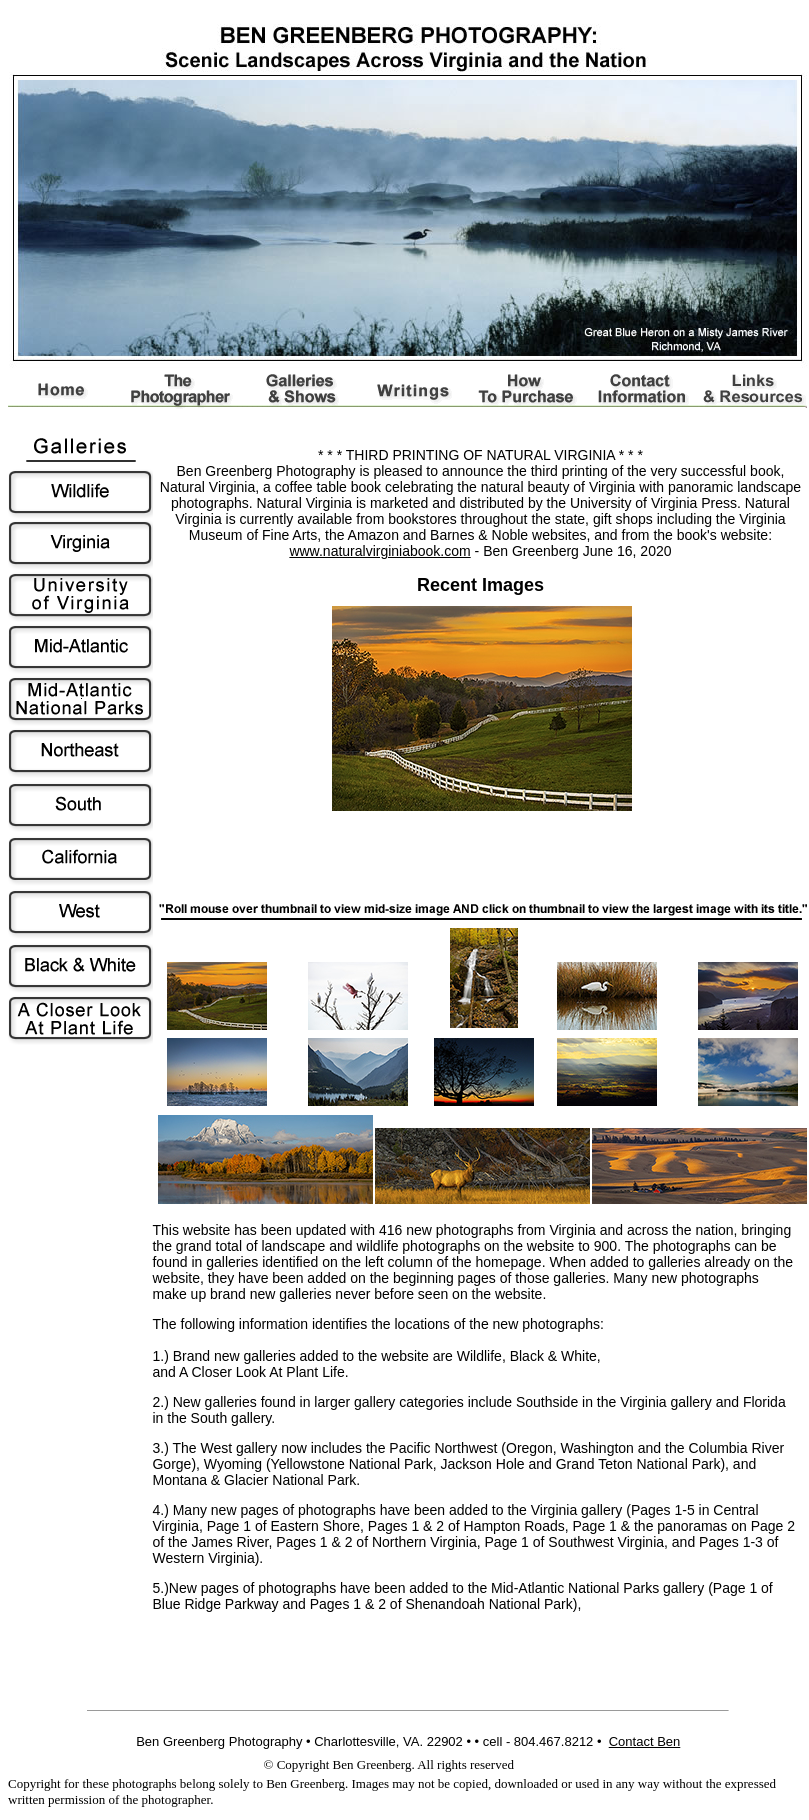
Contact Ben (645, 1741)
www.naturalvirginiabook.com (379, 551)
